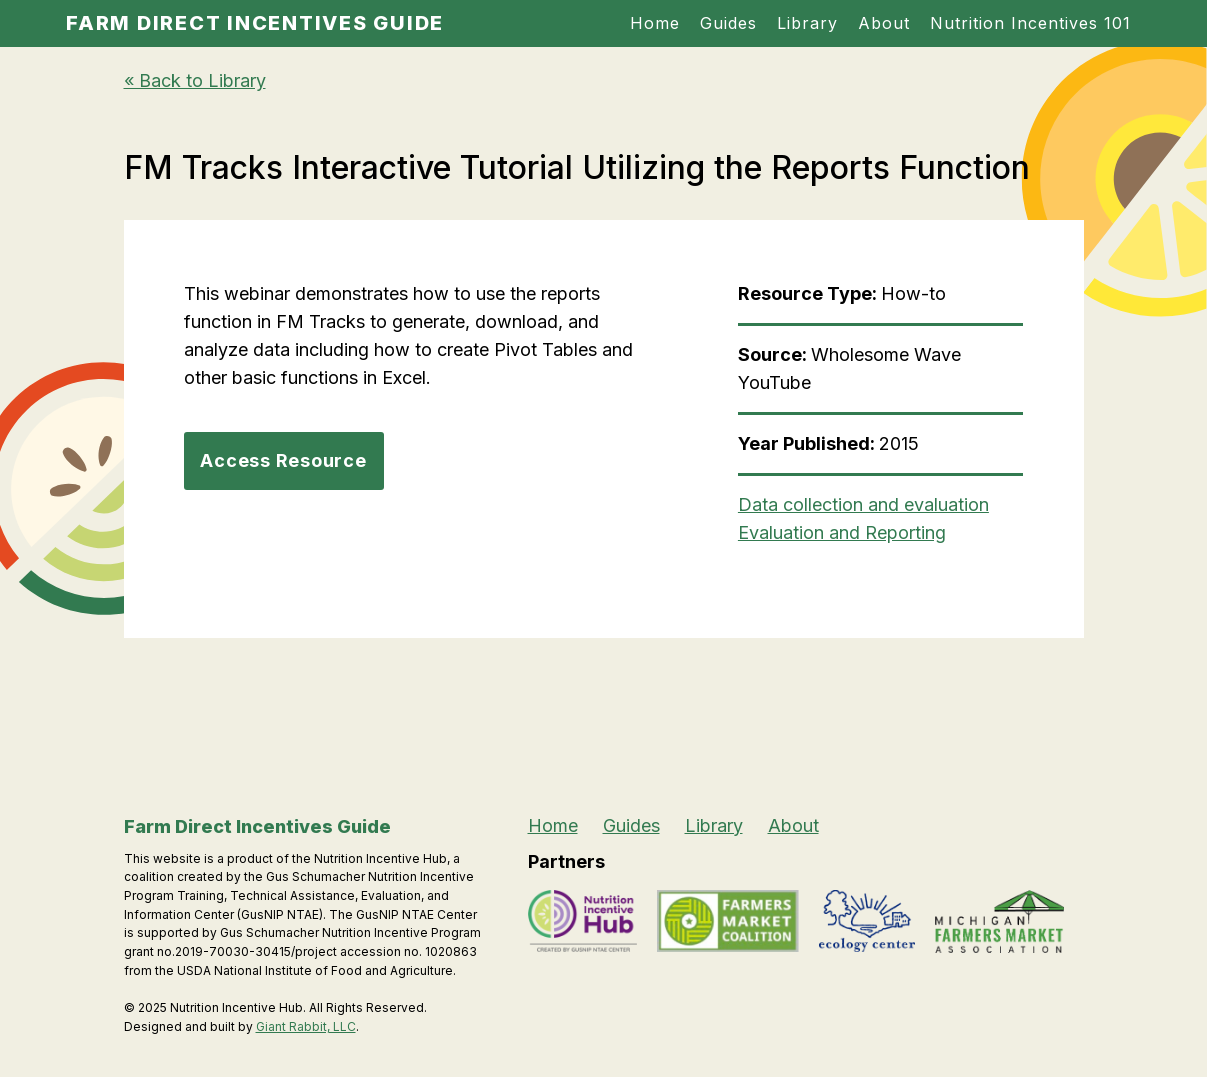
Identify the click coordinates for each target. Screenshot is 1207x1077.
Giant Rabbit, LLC (306, 1026)
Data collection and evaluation (863, 504)
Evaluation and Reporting (842, 532)
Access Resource (283, 460)
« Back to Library (195, 80)
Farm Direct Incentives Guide (255, 23)
